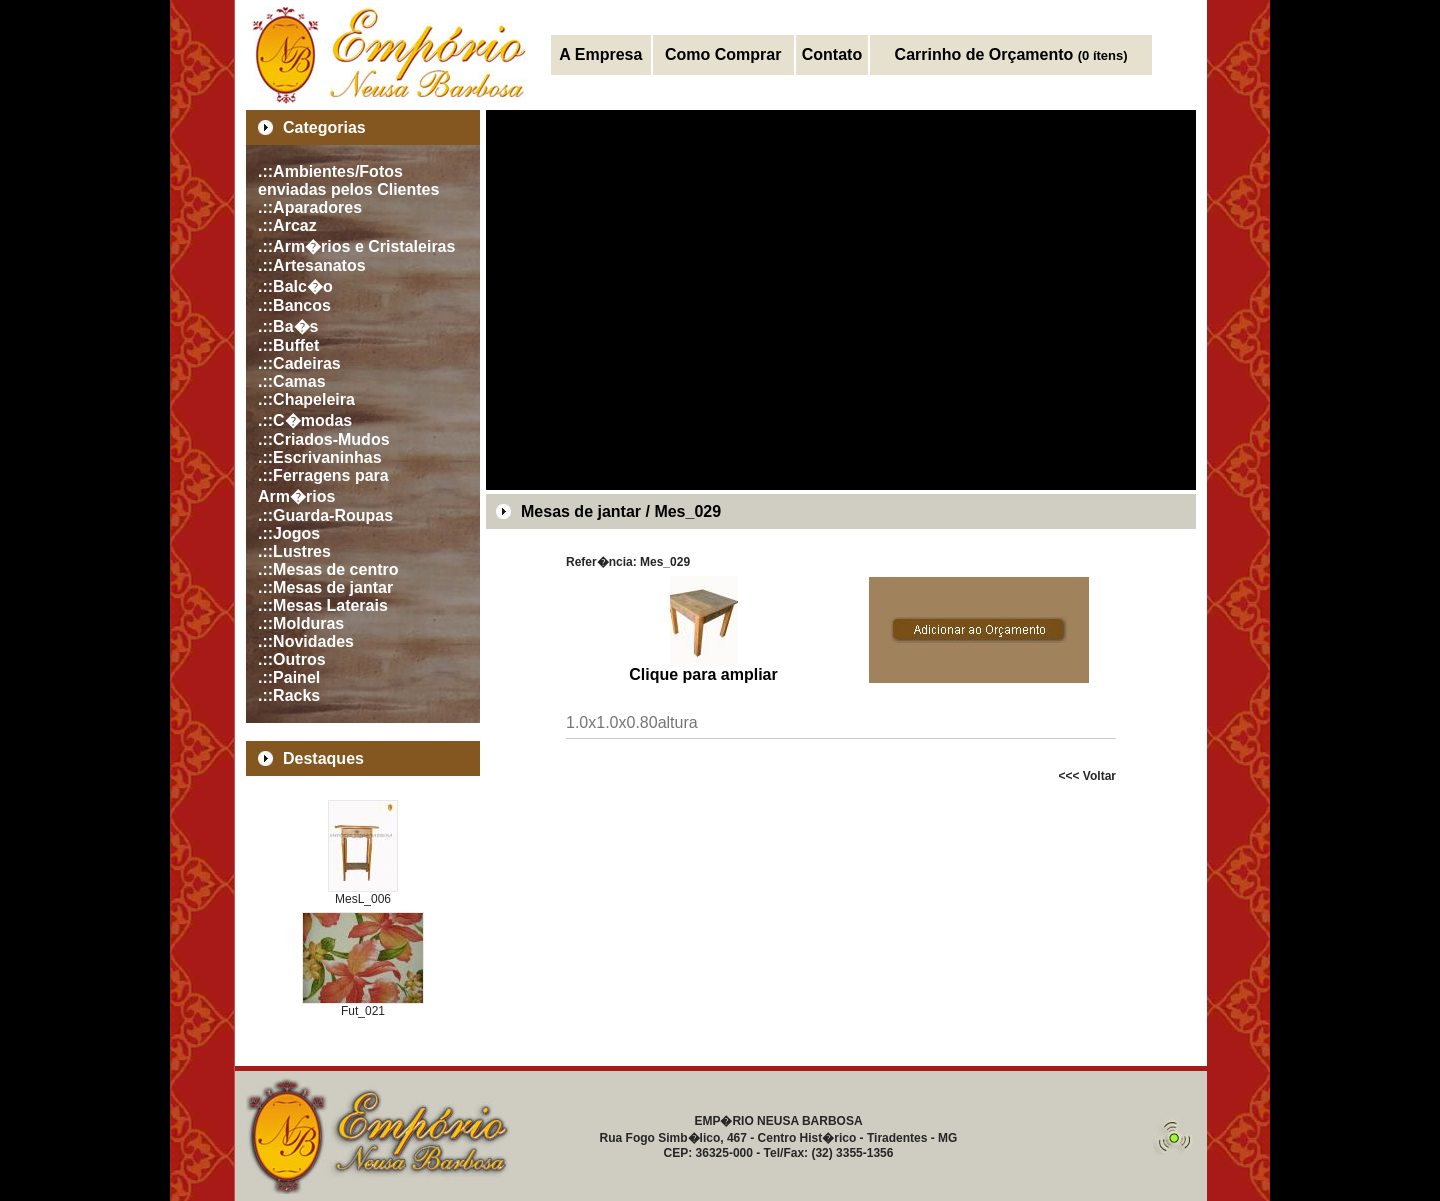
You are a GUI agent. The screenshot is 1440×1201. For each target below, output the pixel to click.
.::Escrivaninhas (320, 457)
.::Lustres (294, 551)
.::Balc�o (295, 286)
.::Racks (289, 695)
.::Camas (292, 381)
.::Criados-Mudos (324, 439)
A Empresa (600, 54)
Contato (832, 54)
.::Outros (292, 659)
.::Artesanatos (312, 265)
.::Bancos (294, 305)
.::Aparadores (310, 207)
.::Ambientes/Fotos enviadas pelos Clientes (348, 180)
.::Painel (289, 677)
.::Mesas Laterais (323, 605)
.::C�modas (305, 420)
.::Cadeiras (299, 363)
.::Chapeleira (306, 399)
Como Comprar (723, 54)
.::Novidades (306, 641)
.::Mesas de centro (328, 569)
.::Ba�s (288, 326)
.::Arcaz (287, 225)
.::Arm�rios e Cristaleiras (356, 246)
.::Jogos (289, 533)
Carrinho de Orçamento (1011, 54)
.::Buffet (288, 345)
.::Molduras (301, 623)
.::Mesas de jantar (325, 587)
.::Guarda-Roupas (325, 515)
